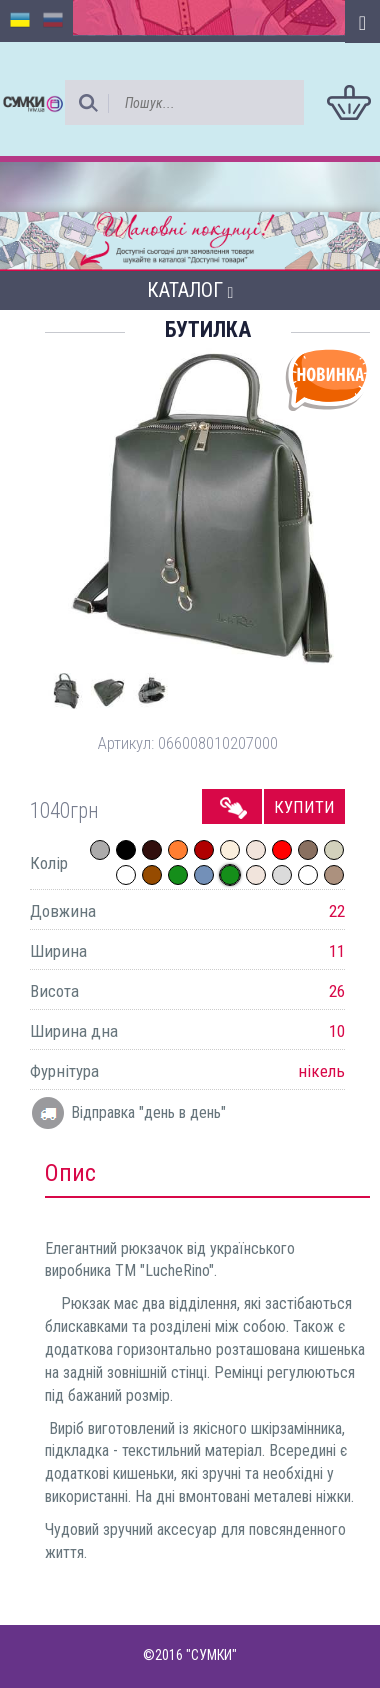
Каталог (190, 290)
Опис (70, 1173)
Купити (304, 807)
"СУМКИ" (211, 1655)
